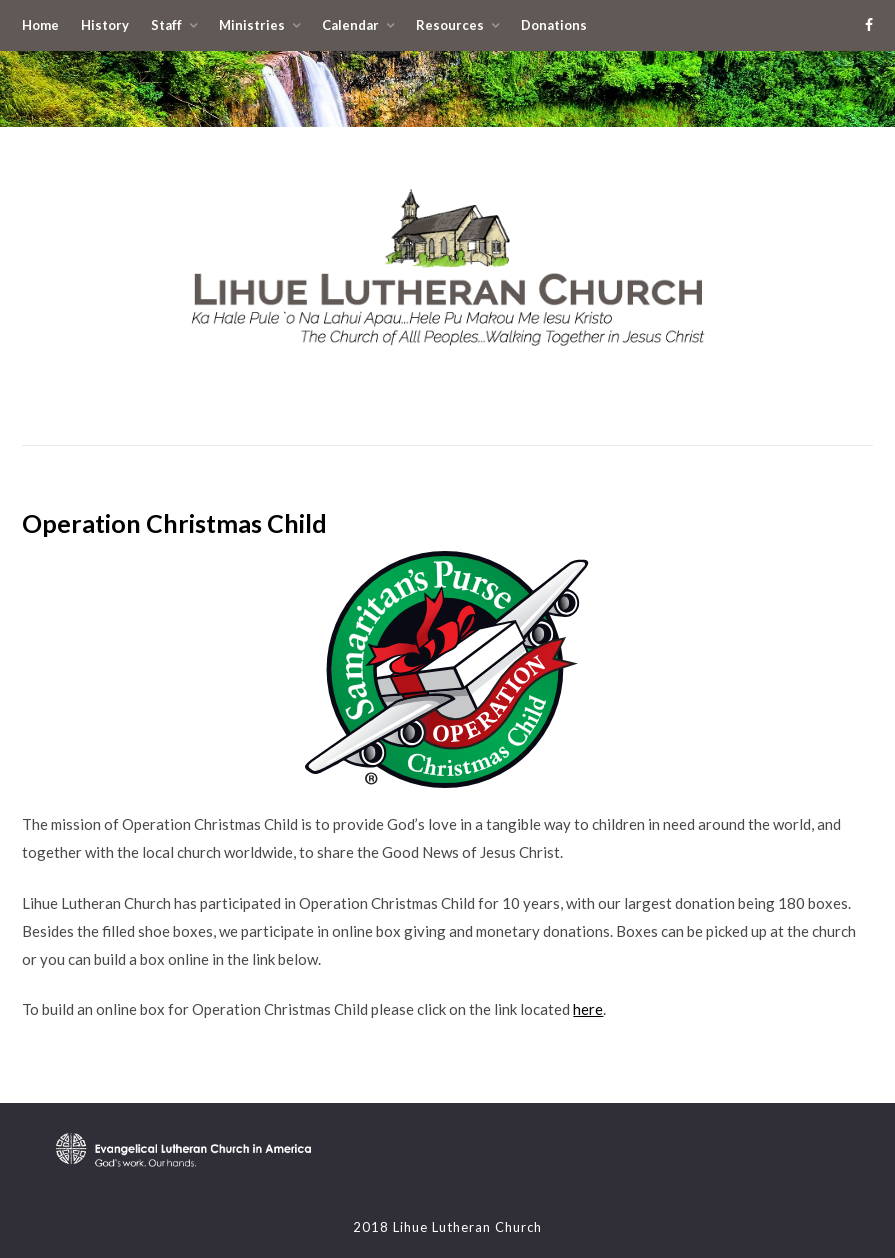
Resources (450, 25)
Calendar (350, 25)
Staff (166, 25)
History (105, 25)
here (588, 1009)
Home (40, 25)
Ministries (252, 25)
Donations (554, 25)
